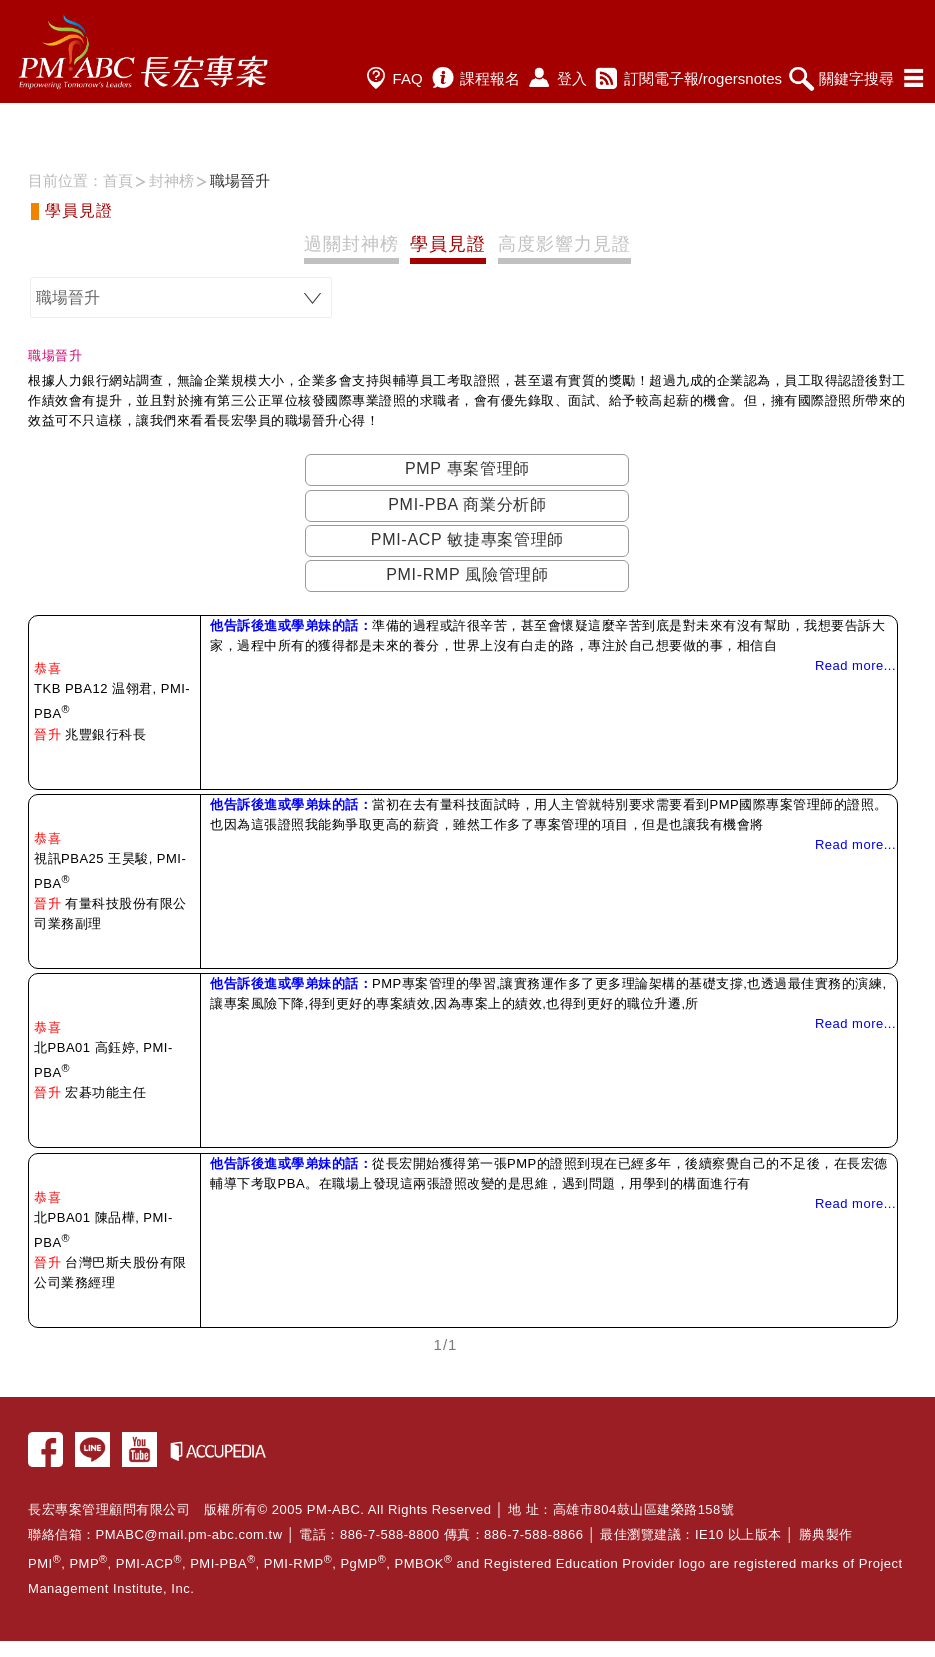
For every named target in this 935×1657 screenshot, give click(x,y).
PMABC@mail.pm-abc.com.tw (189, 1534)
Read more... (855, 665)
